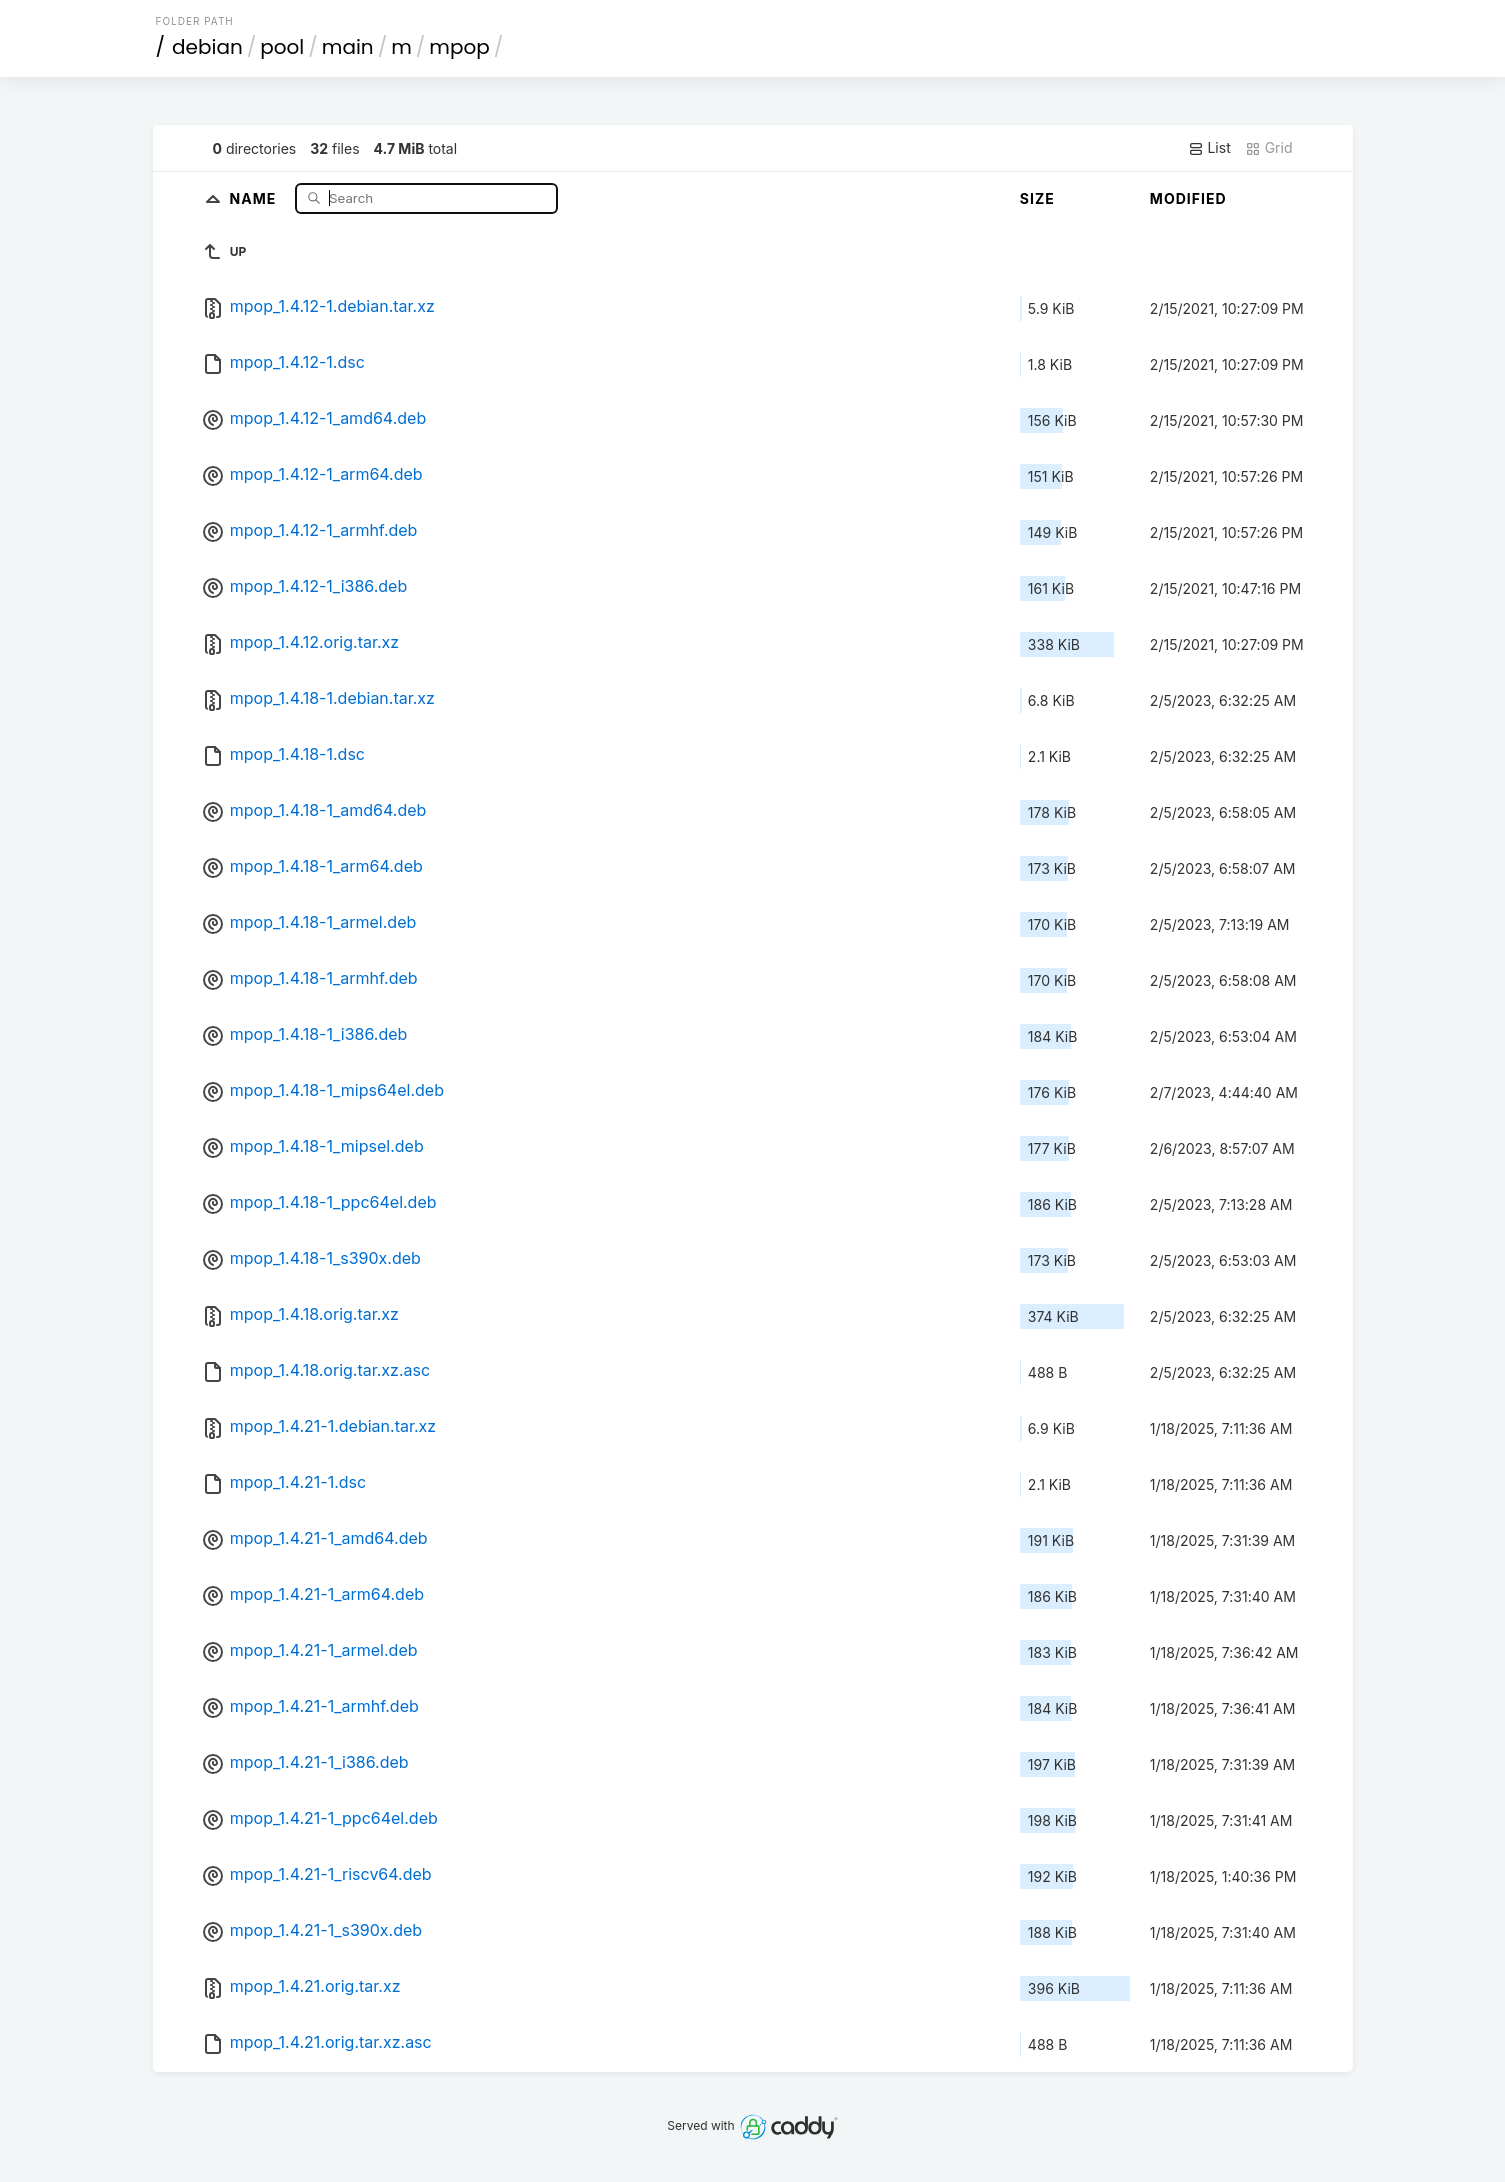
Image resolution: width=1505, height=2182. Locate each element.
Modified (1188, 198)
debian (207, 47)
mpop (459, 47)
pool (282, 47)
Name (255, 197)
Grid (1269, 148)
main (348, 47)
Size (1037, 198)
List (1209, 148)
